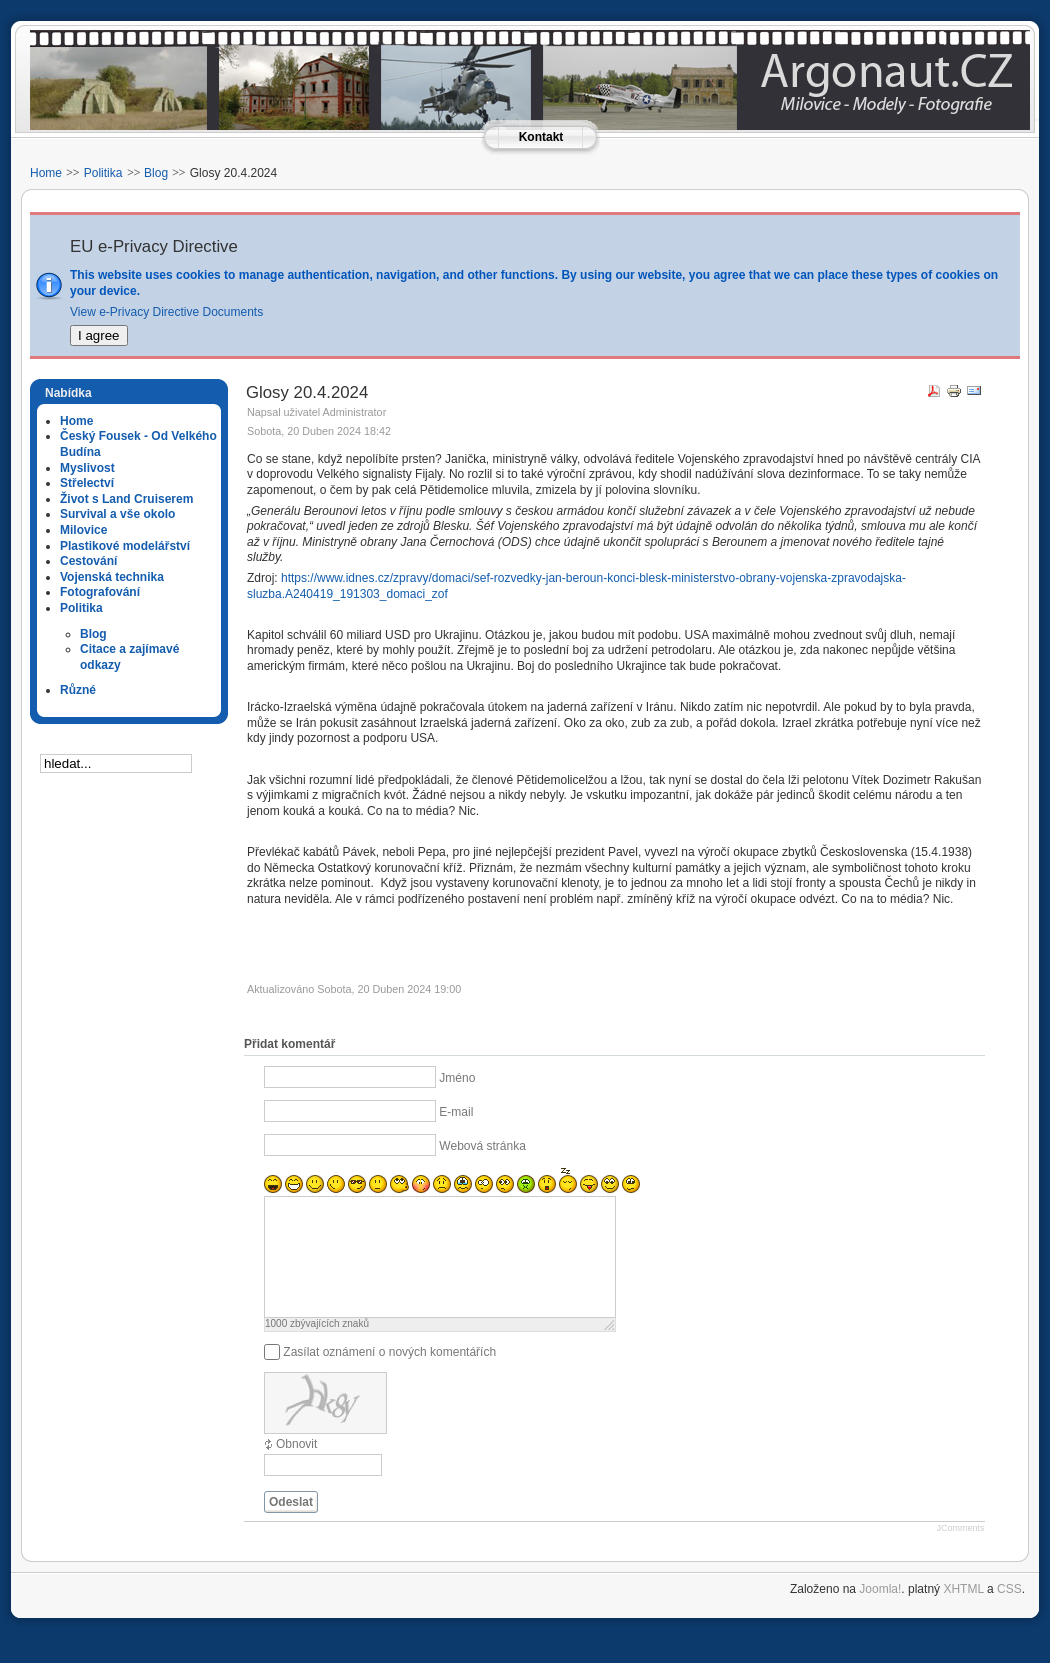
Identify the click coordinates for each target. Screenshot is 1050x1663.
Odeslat (291, 1526)
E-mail (456, 1112)
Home (46, 173)
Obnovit (296, 1468)
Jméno (457, 1078)
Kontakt (541, 137)
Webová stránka (482, 1146)
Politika (103, 173)
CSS (1009, 1613)
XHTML (963, 1613)
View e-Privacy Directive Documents (166, 312)
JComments (960, 1552)
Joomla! (880, 1613)
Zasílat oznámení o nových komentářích (389, 1376)
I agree (99, 335)
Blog (156, 173)
